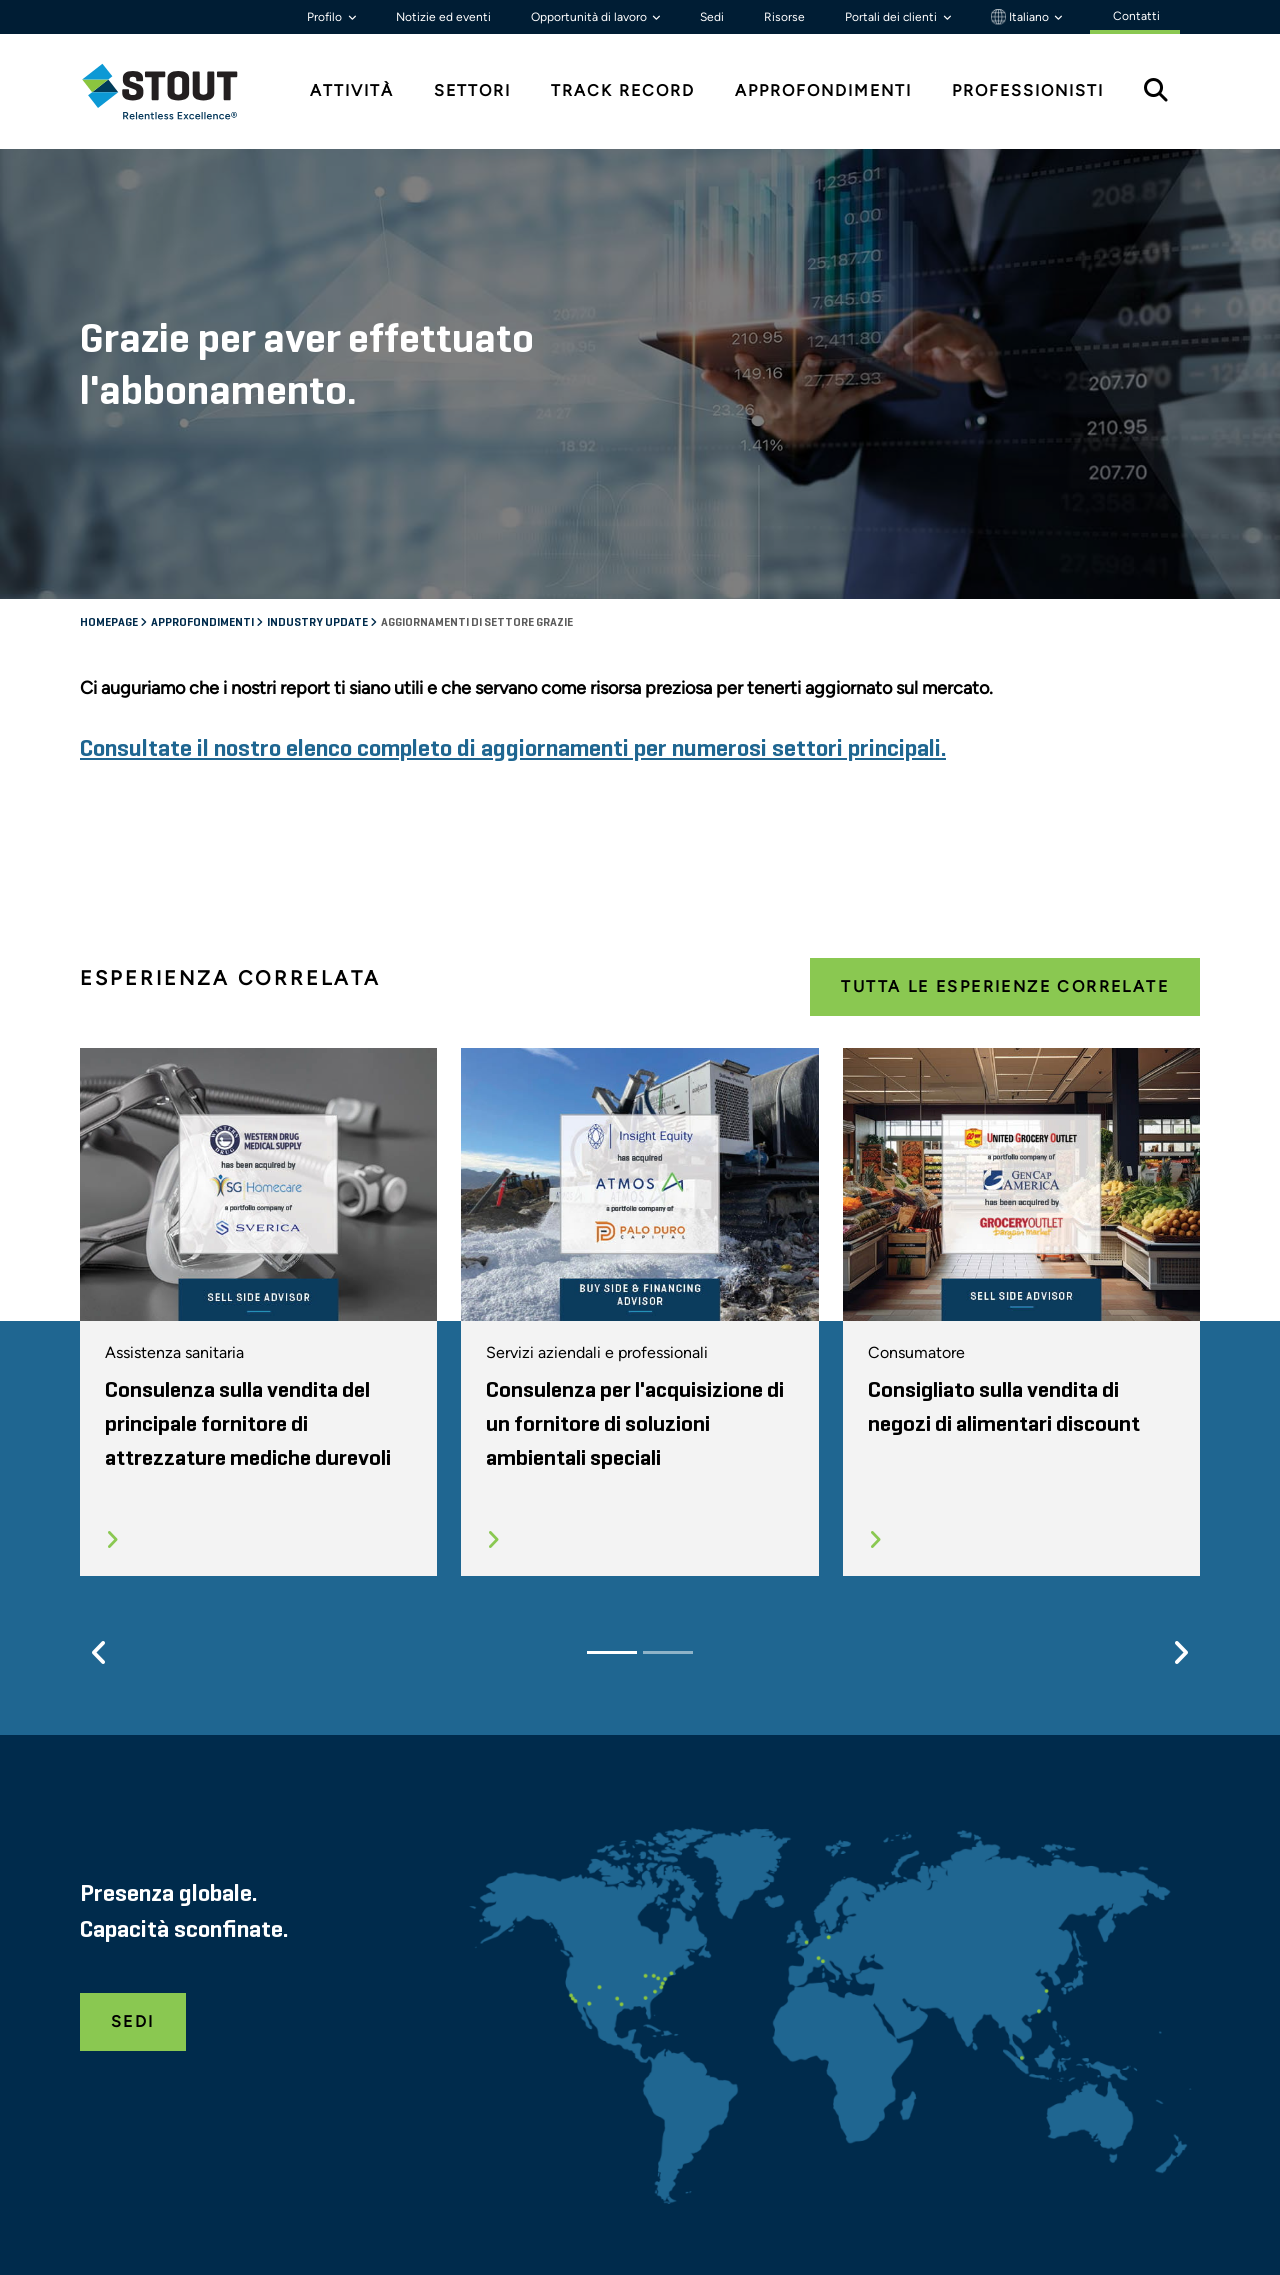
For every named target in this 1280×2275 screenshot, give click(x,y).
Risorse (784, 17)
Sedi (712, 17)
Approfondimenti (203, 623)
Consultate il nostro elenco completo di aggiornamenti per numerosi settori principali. (513, 749)
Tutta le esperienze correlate (1005, 986)
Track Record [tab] (623, 90)
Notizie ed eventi (443, 17)
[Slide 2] (668, 1652)
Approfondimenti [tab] (823, 90)
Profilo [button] (326, 17)
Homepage (110, 623)
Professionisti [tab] (1028, 90)
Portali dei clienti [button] (892, 17)
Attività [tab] (352, 90)
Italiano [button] (1021, 17)
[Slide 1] (612, 1652)
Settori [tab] (472, 90)
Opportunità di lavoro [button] (590, 17)
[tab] (175, 91)
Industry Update (318, 623)
